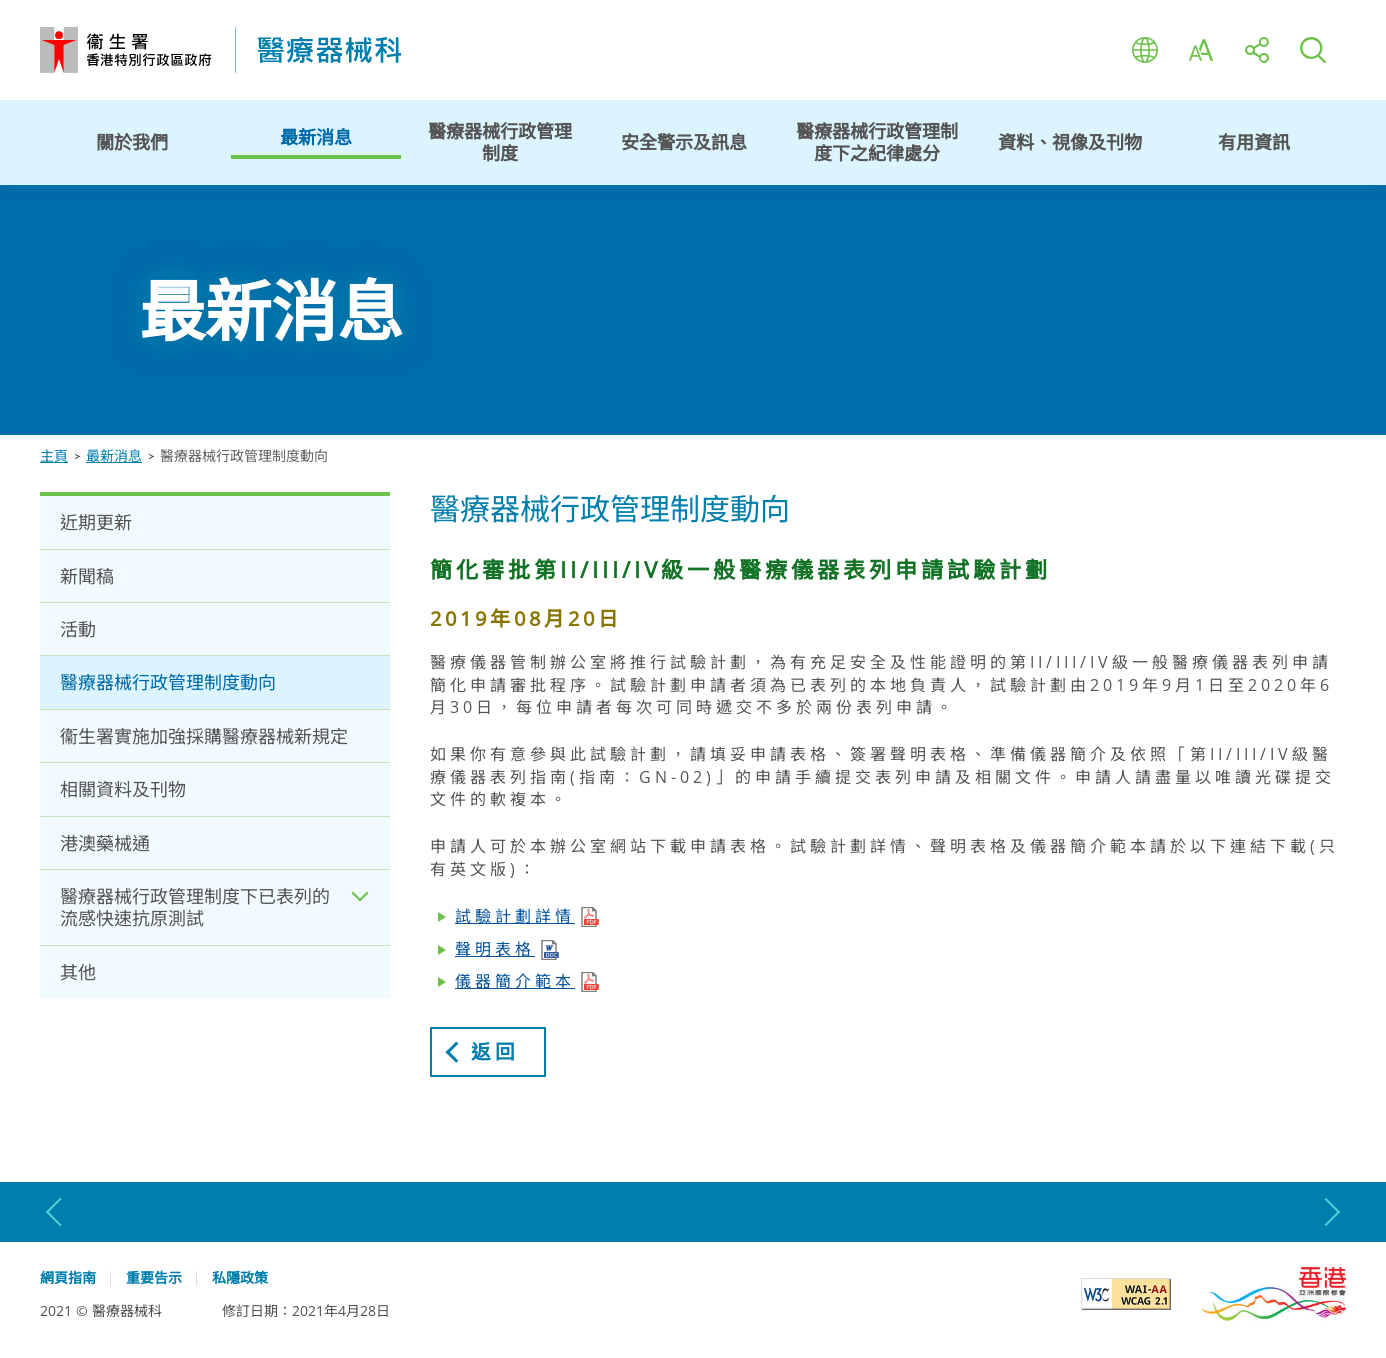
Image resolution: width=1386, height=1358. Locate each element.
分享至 (1257, 50)
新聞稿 (87, 576)
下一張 (1331, 1213)
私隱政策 (240, 1278)
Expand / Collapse (360, 907)
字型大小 (1201, 50)
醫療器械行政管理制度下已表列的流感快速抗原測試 (195, 907)
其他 (78, 972)
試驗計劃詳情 (515, 916)
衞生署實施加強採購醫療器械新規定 (204, 736)
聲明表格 (495, 949)
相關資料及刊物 (123, 789)
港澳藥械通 (105, 843)
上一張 (55, 1213)
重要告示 (154, 1278)
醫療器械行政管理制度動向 (168, 682)
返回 (496, 1051)
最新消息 (114, 455)
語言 (1145, 50)
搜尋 (1313, 50)
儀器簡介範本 (515, 981)
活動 (78, 629)
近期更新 (96, 522)
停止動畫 (1364, 413)
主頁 (54, 455)
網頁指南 (68, 1278)
